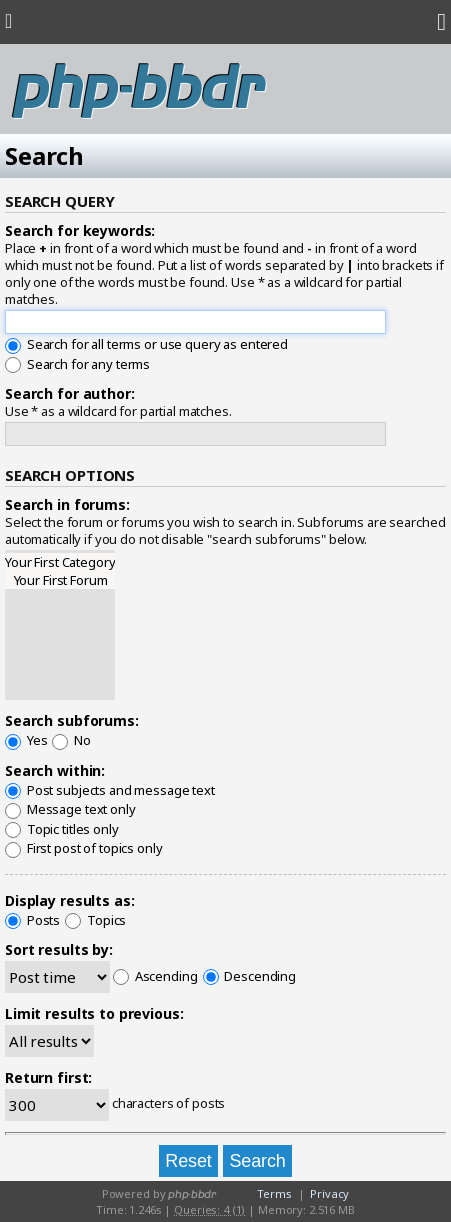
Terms (274, 1193)
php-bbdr (138, 89)
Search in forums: (67, 504)
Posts (32, 920)
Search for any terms (77, 364)
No (71, 740)
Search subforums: (72, 720)
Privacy (329, 1193)
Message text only (70, 809)
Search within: (55, 770)
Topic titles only (62, 829)
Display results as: (69, 900)
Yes (26, 740)
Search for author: (70, 393)
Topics (95, 920)
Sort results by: (59, 949)
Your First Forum (60, 580)
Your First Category (60, 562)
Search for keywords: (80, 230)
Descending (250, 976)
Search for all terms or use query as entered (146, 344)
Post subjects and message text (110, 790)
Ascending (155, 976)
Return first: (48, 1077)
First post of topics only (84, 848)
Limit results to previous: (94, 1013)
